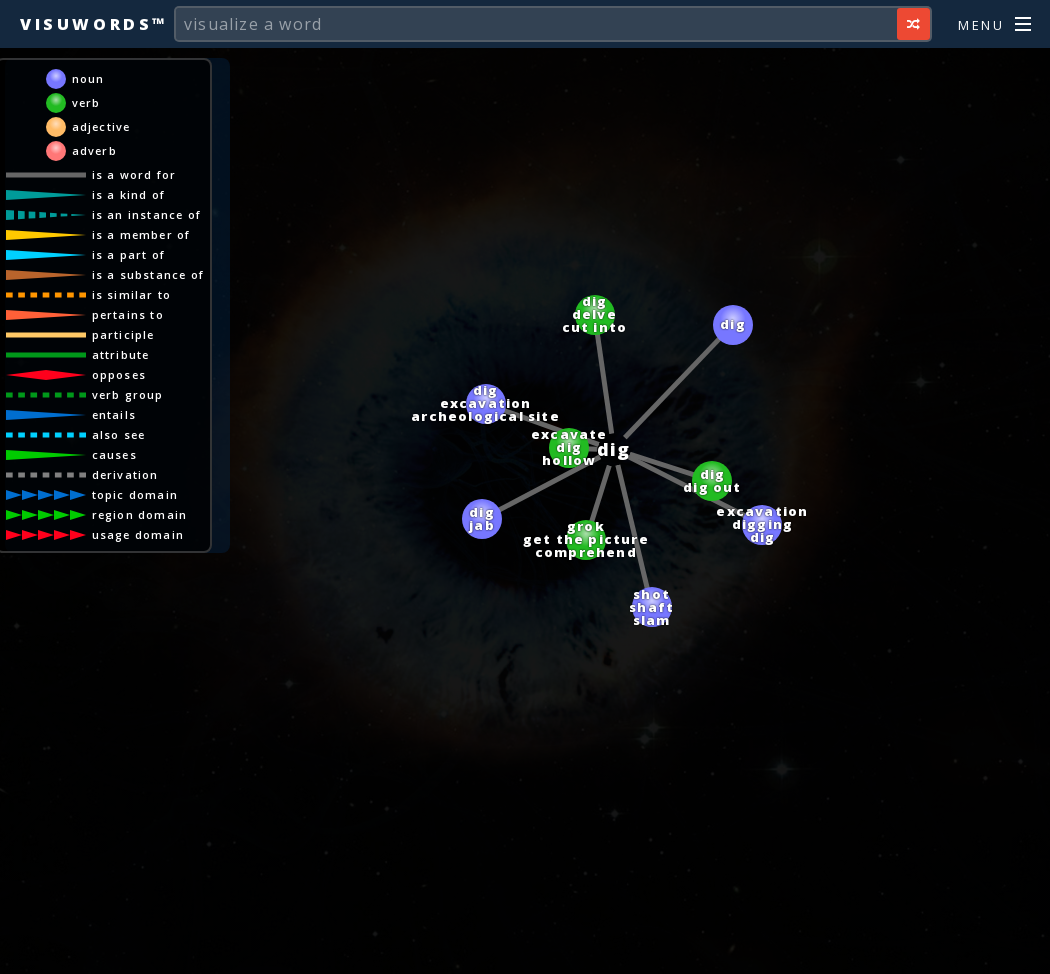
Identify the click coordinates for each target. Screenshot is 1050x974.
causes (114, 454)
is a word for (134, 174)
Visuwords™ (94, 24)
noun (88, 78)
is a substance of (148, 274)
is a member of (141, 234)
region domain (140, 514)
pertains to (128, 314)
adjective (101, 126)
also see (119, 434)
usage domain (138, 534)
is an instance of (146, 214)
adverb (94, 150)
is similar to (132, 294)
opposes (119, 374)
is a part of (128, 254)
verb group (128, 394)
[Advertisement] (525, 949)
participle (123, 334)
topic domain (135, 494)
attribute (121, 354)
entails (114, 414)
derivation (125, 474)
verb (86, 102)
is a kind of (128, 194)
